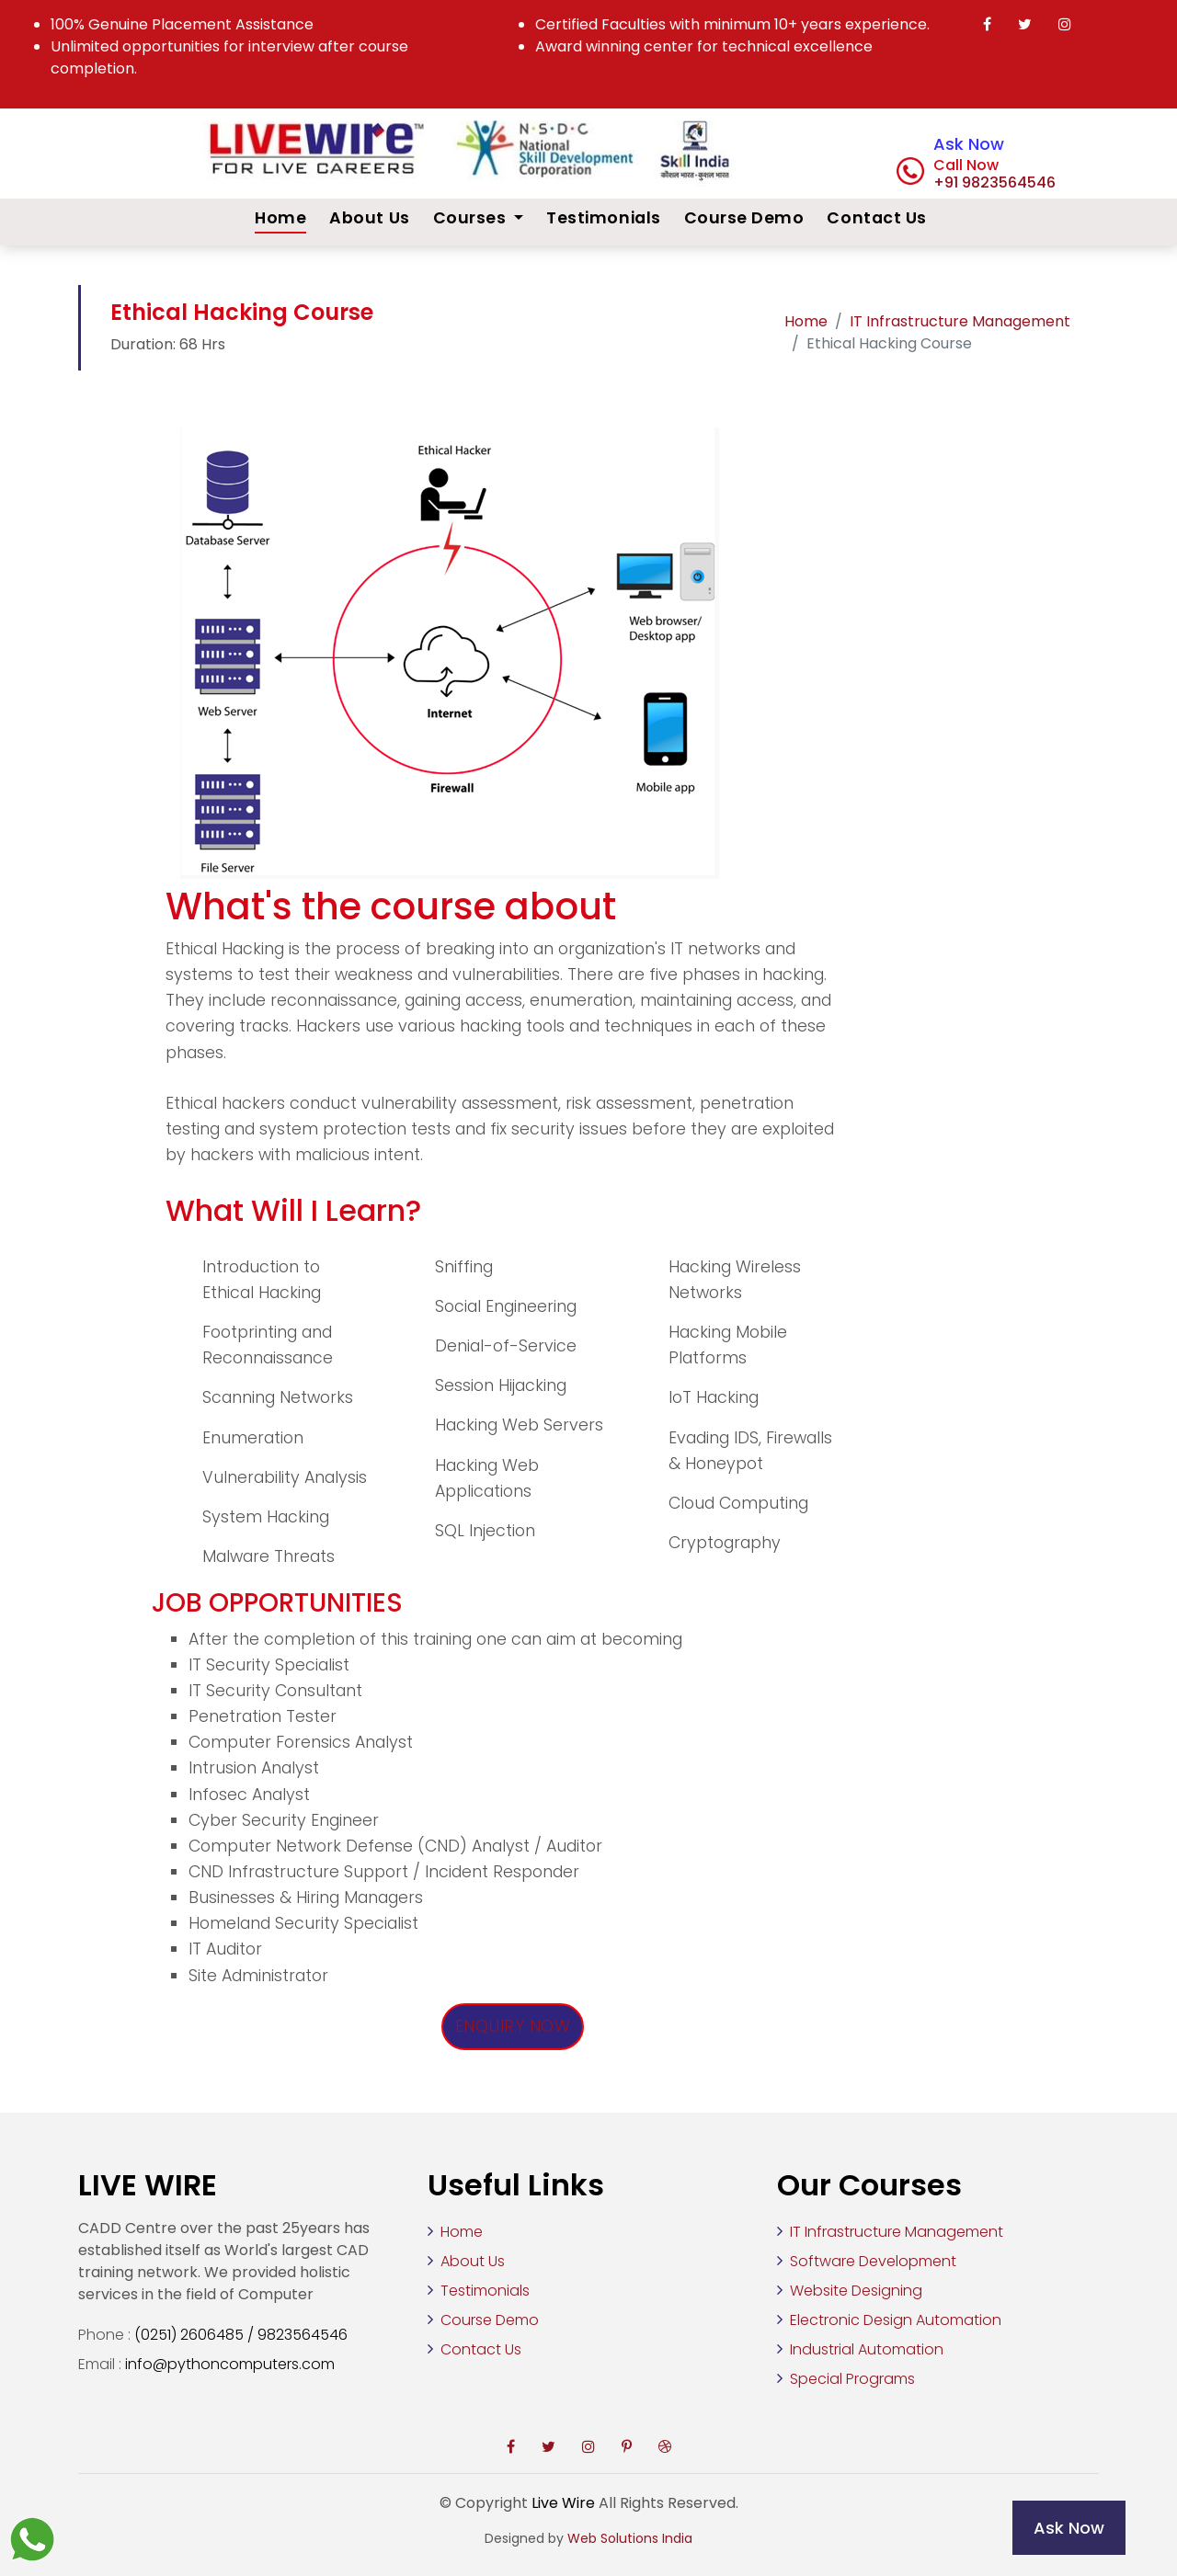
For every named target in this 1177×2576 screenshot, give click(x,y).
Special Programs (852, 2378)
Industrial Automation (866, 2349)
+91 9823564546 (994, 182)
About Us (369, 218)
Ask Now (968, 143)
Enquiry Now (513, 2026)
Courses (471, 218)
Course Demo (744, 218)
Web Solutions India (629, 2538)
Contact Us (876, 218)
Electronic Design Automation (895, 2320)
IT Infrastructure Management (960, 321)
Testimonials (603, 218)
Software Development (873, 2261)
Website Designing (856, 2290)
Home (280, 218)
